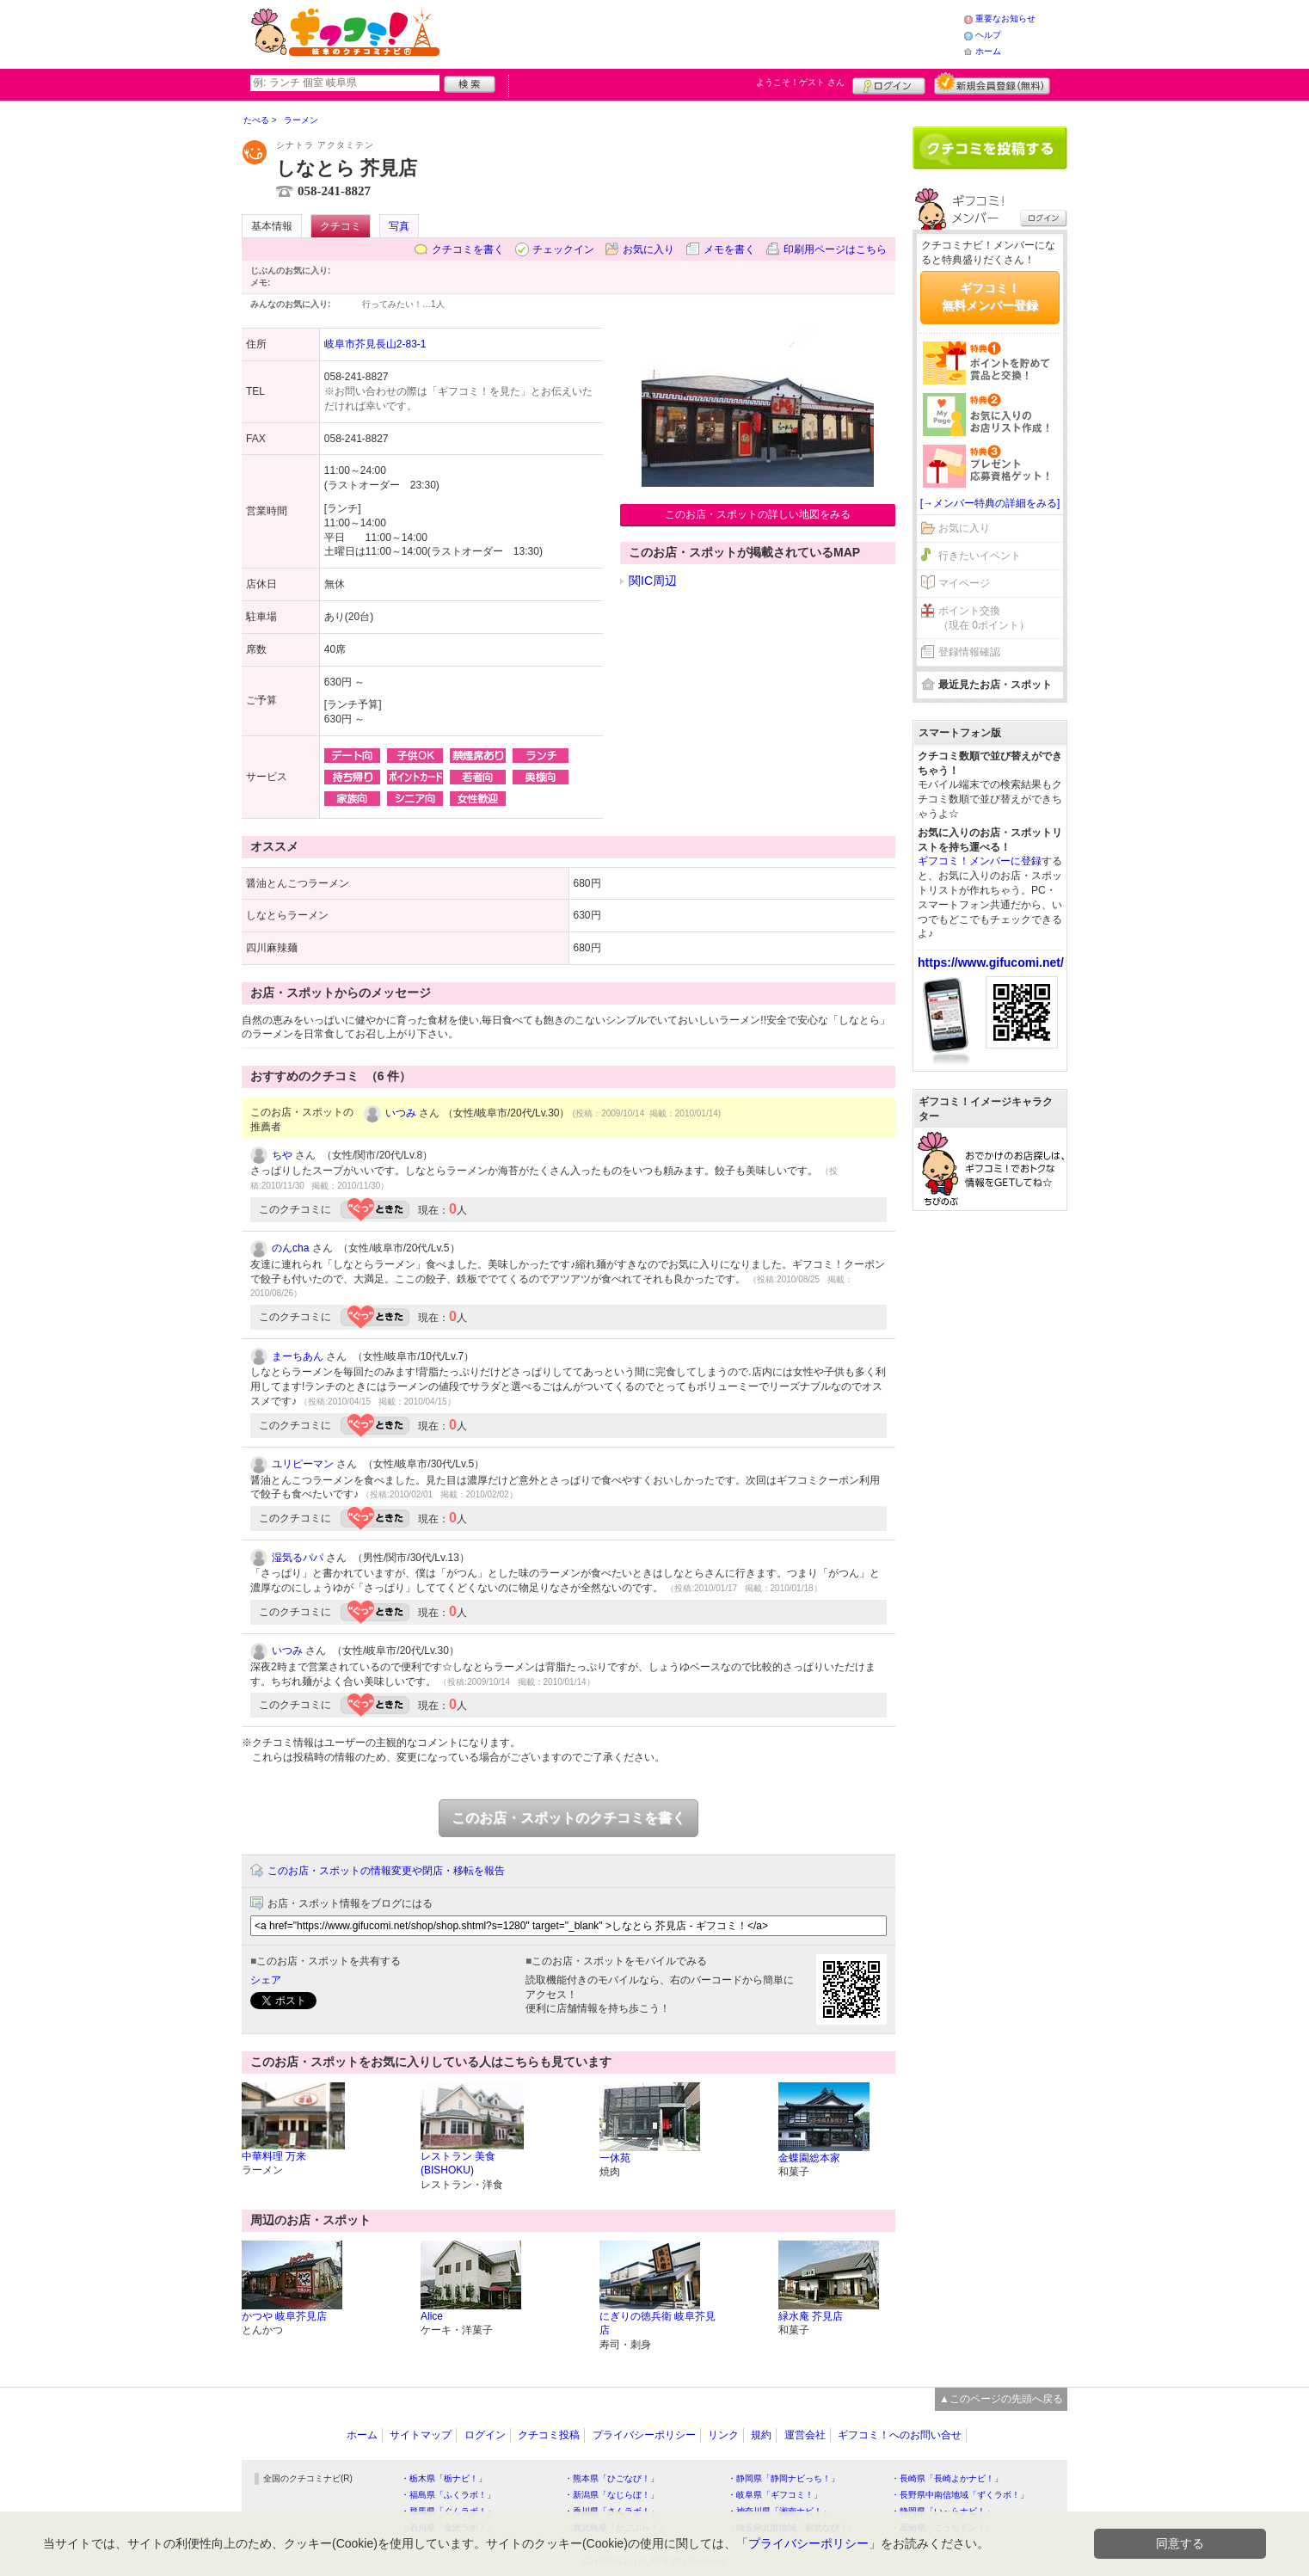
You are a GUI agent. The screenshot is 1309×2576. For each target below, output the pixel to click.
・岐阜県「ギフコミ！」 (775, 2494)
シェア (265, 1980)
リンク (723, 2435)
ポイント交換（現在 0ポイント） (983, 618)
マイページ (964, 583)
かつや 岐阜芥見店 (284, 2316)
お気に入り (648, 249)
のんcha (290, 1248)
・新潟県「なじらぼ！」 (611, 2494)
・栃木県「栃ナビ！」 (444, 2478)
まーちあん (297, 1356)
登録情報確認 (969, 652)
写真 (399, 226)
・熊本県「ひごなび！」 (611, 2478)
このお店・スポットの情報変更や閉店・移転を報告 (386, 1871)
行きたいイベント (979, 556)
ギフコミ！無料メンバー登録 (990, 296)
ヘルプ (988, 35)
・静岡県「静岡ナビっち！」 (783, 2478)
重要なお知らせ (1005, 18)
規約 (761, 2435)
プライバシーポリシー (644, 2435)
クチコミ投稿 (549, 2435)
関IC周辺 (653, 580)
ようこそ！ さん (800, 82)
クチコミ (340, 226)
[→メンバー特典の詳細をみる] (990, 503)
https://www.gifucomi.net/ (991, 962)
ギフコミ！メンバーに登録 (980, 861)
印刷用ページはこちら (835, 249)
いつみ (400, 1113)
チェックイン (563, 249)
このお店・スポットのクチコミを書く (568, 1818)
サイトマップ (421, 2435)
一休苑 (614, 2158)
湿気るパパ (297, 1558)
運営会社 (805, 2435)
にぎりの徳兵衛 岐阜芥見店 (657, 2323)
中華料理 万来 (274, 2156)
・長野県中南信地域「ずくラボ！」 (960, 2494)
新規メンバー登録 (992, 83)
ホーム (988, 51)
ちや (282, 1155)
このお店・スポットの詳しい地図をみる (758, 514)
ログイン (888, 83)
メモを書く (729, 249)
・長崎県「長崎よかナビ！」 (947, 2478)
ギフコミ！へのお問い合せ (900, 2435)
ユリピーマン (303, 1464)
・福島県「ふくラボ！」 (448, 2494)
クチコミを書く (468, 249)
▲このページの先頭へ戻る (1001, 2399)
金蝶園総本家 (809, 2158)
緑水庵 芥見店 (810, 2316)
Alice (432, 2316)
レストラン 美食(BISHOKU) (458, 2163)
